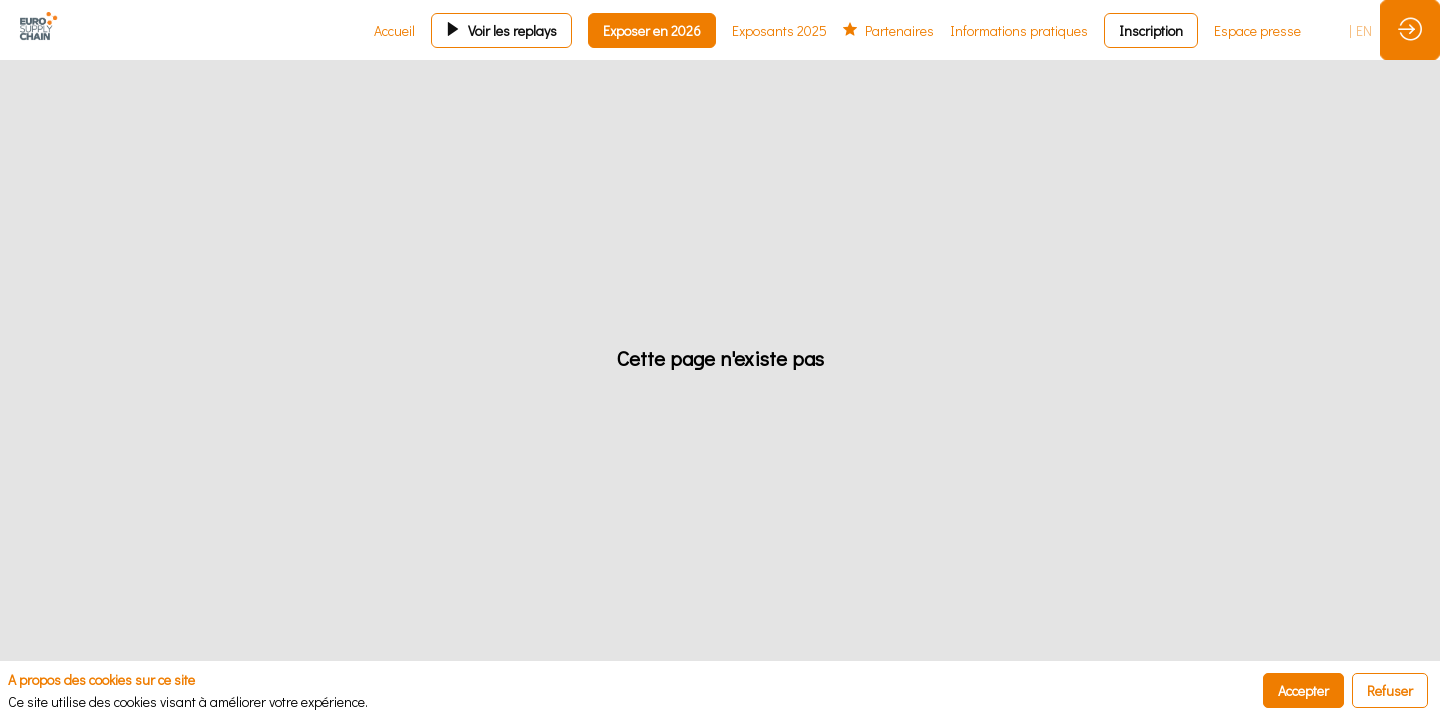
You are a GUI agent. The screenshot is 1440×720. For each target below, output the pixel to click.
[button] (501, 30)
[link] (394, 30)
